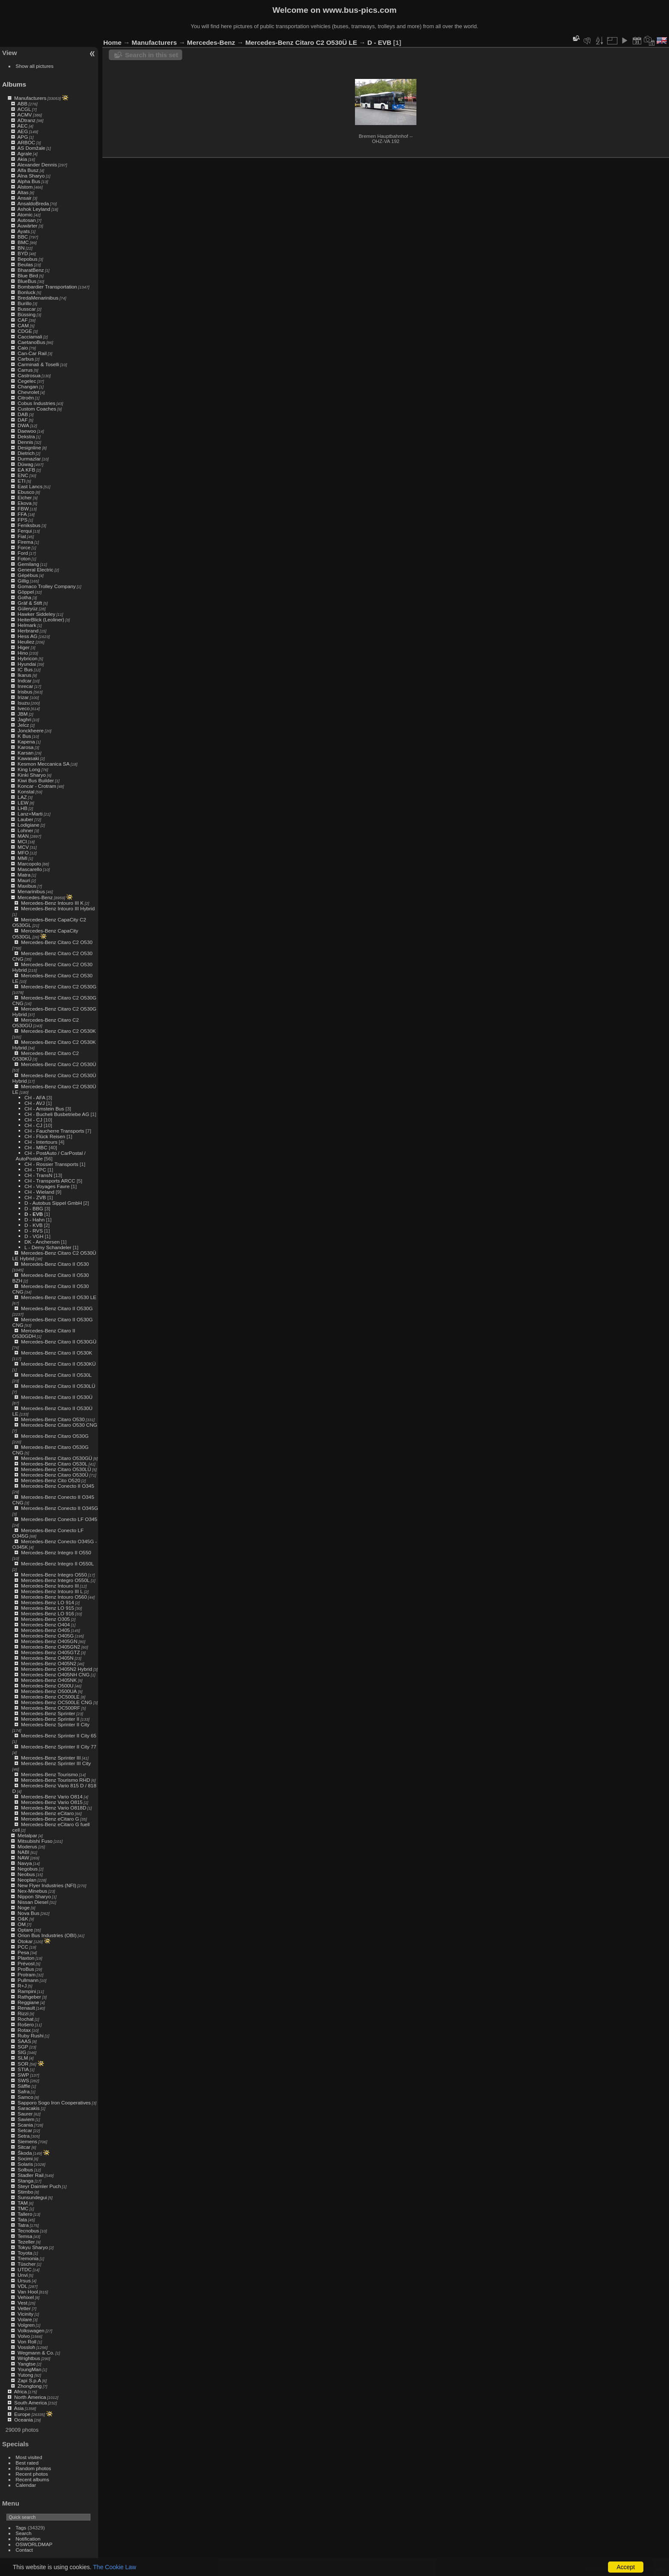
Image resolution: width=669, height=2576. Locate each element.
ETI (21, 481)
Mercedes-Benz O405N (47, 1658)
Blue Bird (27, 275)
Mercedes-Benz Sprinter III (51, 1757)
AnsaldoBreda (33, 203)
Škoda (24, 2153)
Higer (23, 647)
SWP (23, 2075)
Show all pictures (35, 66)
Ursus (24, 2280)
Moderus (27, 1846)
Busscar (26, 309)
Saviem (25, 2119)
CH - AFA (34, 1097)
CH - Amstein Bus (44, 1108)
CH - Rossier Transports (51, 1164)
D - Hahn (34, 1219)
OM (21, 1924)
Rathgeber (29, 1996)
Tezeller (26, 2241)
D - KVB (33, 1225)
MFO (23, 852)
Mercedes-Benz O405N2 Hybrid (56, 1669)
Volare (24, 2319)
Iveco (23, 708)
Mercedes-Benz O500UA (49, 1691)
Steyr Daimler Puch (39, 2186)
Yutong (25, 2375)
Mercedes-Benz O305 (45, 1619)
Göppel (25, 591)
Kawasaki (28, 758)
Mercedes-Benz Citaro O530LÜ (56, 1469)
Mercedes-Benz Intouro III (50, 1585)
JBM (22, 714)
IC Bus (24, 669)
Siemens (27, 2141)
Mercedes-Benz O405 (45, 1630)
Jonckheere (30, 730)
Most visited (29, 2457)
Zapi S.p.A (29, 2380)
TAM (22, 2203)
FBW (23, 508)
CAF (22, 320)
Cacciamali (29, 336)
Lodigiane (28, 825)
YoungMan (29, 2369)
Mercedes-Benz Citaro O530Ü (54, 1474)
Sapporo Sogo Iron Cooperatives (53, 2102)
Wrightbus (28, 2358)
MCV (23, 847)
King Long (28, 769)
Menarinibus (31, 891)
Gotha (24, 597)
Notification (28, 2538)
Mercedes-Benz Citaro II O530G (57, 1308)
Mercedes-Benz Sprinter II (50, 1719)
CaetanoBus (31, 342)
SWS (23, 2080)
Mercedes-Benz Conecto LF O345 (59, 1519)
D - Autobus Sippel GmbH (53, 1203)
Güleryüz (27, 608)
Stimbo (25, 2191)
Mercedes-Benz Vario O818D (53, 1807)
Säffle (23, 2086)
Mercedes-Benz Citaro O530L (54, 1463)
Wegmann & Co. (35, 2352)
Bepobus (27, 259)
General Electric (35, 569)
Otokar (24, 1941)
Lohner (25, 830)
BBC (22, 236)
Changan (27, 386)
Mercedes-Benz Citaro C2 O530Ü (58, 1064)
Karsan (25, 752)
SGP (22, 2046)
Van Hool (27, 2291)
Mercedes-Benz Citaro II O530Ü (56, 1397)
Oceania (23, 2419)
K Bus (24, 736)
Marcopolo (29, 863)
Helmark (26, 625)
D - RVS (33, 1230)
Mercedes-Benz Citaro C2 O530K (58, 1031)
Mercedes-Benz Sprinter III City (55, 1763)
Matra (23, 874)
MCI (22, 841)
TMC (23, 2208)
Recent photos (32, 2474)
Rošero (25, 2024)
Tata (22, 2219)
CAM (23, 325)
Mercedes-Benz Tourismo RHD (55, 1780)
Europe (22, 2414)
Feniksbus (29, 525)
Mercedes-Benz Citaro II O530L (56, 1375)
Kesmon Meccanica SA (43, 763)
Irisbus (24, 691)
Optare (25, 1929)
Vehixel (25, 2297)
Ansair (24, 198)
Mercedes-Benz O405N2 (48, 1663)
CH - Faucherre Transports (54, 1131)
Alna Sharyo (31, 175)
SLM (22, 2057)
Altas (23, 192)
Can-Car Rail (32, 353)
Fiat (21, 536)
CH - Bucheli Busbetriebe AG (56, 1114)
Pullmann (27, 1980)
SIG (21, 2052)
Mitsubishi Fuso (34, 1841)
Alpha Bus (29, 181)
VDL (22, 2286)
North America (30, 2397)
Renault (26, 2008)
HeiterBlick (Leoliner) (40, 619)
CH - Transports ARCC (49, 1180)
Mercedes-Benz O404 (45, 1624)
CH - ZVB (35, 1197)
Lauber (25, 819)
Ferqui (24, 530)
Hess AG (27, 636)
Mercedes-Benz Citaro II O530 (55, 1264)
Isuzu (23, 702)
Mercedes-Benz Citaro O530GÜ (56, 1458)
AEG (22, 131)
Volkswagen (30, 2330)
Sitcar (23, 2147)
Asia (19, 2408)
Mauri (23, 880)
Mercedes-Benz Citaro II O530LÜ (58, 1386)
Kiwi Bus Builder (35, 780)
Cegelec (26, 381)
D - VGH (33, 1236)
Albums (14, 84)
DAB (22, 414)
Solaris (25, 2164)
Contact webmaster (647, 2569)
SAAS (24, 2041)
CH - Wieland (39, 1192)
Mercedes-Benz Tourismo (49, 1774)
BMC (23, 242)
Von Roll (26, 2341)
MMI (22, 858)
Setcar (24, 2130)
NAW (23, 1857)
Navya (24, 1863)
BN (20, 248)
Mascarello (29, 869)
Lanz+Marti (30, 813)
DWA (23, 425)
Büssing (26, 314)
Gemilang (28, 564)
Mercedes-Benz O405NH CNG (55, 1674)
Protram (26, 1974)
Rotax (24, 2030)
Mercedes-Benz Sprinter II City (55, 1724)
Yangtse (26, 2363)
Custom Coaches (36, 408)
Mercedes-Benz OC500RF (50, 1708)
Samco (25, 2097)
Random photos (33, 2468)
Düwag (25, 464)
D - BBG (33, 1208)
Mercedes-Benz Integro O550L (55, 1580)
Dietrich (26, 453)
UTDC (24, 2269)
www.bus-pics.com (359, 10)
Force (23, 547)
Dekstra (26, 436)
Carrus (24, 370)
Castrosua (29, 375)
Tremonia (27, 2258)
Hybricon (27, 658)
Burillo (24, 303)
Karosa (25, 747)
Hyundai (26, 664)
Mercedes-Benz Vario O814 (51, 1796)
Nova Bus (28, 1913)
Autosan (26, 220)
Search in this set (151, 54)
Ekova (24, 503)
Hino (22, 653)
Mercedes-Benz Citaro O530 (52, 1419)
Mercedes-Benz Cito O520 (50, 1480)
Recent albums (32, 2479)
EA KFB (26, 469)
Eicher (24, 497)
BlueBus (26, 281)
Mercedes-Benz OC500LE (50, 1696)
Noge (23, 1907)
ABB (22, 103)
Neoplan (26, 1879)
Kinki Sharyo (31, 775)
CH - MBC (35, 1147)
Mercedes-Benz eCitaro (47, 1813)
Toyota (24, 2252)
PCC (22, 1946)
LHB (22, 808)
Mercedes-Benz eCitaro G (50, 1818)
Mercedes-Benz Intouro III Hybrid (58, 908)
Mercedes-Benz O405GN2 (50, 1646)
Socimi (24, 2158)
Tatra (23, 2225)
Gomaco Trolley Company (46, 586)
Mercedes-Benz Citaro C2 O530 (56, 942)
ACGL (24, 109)
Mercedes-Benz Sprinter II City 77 (58, 1746)
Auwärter (27, 225)
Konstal (25, 791)
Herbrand (27, 630)
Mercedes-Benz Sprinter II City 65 (58, 1735)
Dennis (25, 442)
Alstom (25, 186)
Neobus (26, 1874)
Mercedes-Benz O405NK (49, 1680)
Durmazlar (29, 458)
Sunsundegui (32, 2197)
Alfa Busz (28, 170)
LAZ (22, 797)
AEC (22, 125)
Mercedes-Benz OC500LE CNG (56, 1702)
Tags (21, 2527)
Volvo (23, 2336)
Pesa (23, 1952)
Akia (22, 159)
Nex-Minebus (32, 1891)
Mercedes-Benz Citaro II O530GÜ (58, 1341)
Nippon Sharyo (34, 1896)
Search (24, 2533)
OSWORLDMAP (34, 2544)
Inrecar (25, 686)
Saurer (24, 2113)
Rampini (26, 1991)
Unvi (22, 2275)
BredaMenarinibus (37, 297)
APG (22, 137)
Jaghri (24, 719)
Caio (22, 347)
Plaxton (25, 1958)
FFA (22, 514)
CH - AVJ (34, 1103)
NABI (23, 1852)
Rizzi (23, 2013)
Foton (23, 558)
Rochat (25, 2019)
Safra (23, 2091)
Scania (25, 2124)
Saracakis (28, 2108)
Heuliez (25, 641)
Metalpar (27, 1835)
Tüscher (26, 2264)
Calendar (26, 2485)
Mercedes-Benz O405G (47, 1635)
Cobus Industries (36, 403)
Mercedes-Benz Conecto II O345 (57, 1486)
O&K (22, 1918)
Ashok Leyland (33, 209)
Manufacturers (30, 98)
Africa (20, 2391)
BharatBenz (30, 270)
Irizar (23, 697)
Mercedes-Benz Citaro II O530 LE (58, 1297)
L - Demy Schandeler (47, 1247)
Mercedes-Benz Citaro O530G (54, 1436)
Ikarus (24, 675)
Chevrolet (28, 392)
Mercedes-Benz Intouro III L (52, 1591)
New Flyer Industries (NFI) (46, 1885)
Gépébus (27, 575)
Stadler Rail (30, 2175)
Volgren (26, 2325)
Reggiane (28, 2002)
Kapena (26, 741)
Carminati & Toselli (38, 364)
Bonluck (26, 292)
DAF (22, 420)
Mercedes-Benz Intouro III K (52, 903)
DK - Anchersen (41, 1241)
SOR (23, 2063)
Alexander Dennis (37, 164)
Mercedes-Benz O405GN (49, 1641)
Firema (25, 542)
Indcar (24, 680)
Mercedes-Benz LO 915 (47, 1608)
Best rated (27, 2462)
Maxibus (26, 886)
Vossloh (26, 2347)
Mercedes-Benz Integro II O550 (56, 1552)
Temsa (24, 2236)
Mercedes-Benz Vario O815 (51, 1802)
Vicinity (25, 2314)
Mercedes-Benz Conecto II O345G (59, 1508)
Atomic (25, 214)
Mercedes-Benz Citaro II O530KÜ (58, 1364)
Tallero (24, 2214)
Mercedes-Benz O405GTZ (50, 1652)
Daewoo (26, 431)
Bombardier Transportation (47, 286)
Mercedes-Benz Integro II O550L (57, 1563)
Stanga (25, 2180)
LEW (23, 802)
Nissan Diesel (32, 1902)
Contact (24, 2550)
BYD (22, 253)
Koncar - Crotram (36, 786)
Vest (22, 2302)
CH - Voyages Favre (47, 1186)
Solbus (25, 2169)
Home (112, 42)
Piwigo (617, 2569)
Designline (29, 447)
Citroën (25, 397)
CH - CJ (33, 1119)
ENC (22, 475)
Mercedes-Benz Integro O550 (54, 1574)
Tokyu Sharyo (32, 2247)
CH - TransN (38, 1175)
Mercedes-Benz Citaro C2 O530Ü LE (301, 42)
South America (30, 2402)
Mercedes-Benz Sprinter (48, 1713)
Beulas (25, 264)
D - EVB (33, 1214)
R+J (21, 1985)
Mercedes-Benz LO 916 (47, 1613)
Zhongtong (29, 2386)
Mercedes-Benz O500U (47, 1685)
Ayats (23, 231)
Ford (22, 553)
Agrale (24, 153)
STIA (23, 2069)
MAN (23, 836)
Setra (23, 2136)
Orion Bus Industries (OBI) (46, 1935)
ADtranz (26, 120)
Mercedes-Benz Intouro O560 (54, 1597)
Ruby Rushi (30, 2035)
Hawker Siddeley (36, 614)
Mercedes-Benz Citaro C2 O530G (58, 986)
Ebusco (25, 492)
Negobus (27, 1868)
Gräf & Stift (29, 603)
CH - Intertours (40, 1142)
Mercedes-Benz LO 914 (47, 1602)
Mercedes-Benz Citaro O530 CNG (59, 1425)
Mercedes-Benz (34, 897)
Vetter (24, 2308)
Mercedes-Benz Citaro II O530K (56, 1352)
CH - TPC (35, 1169)
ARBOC (26, 142)
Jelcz (23, 725)
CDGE (24, 331)
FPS (22, 519)
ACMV (24, 114)
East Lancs (29, 486)
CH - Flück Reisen (44, 1136)
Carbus (25, 358)
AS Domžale (31, 148)
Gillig (23, 580)
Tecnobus (28, 2230)
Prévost (26, 1963)
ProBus (25, 1969)
